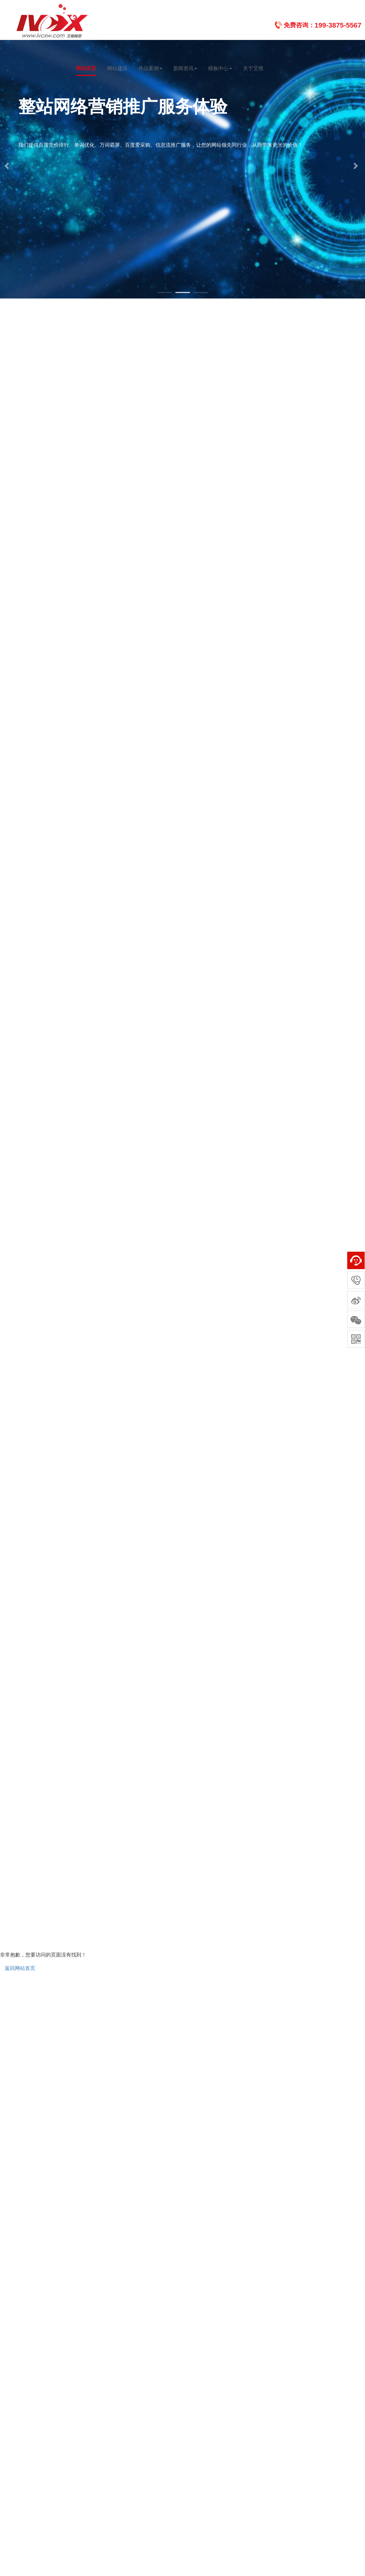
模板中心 (220, 68)
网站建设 (117, 68)
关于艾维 (253, 68)
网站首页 (86, 68)
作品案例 (150, 68)
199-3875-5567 (338, 25)
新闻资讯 (185, 68)
